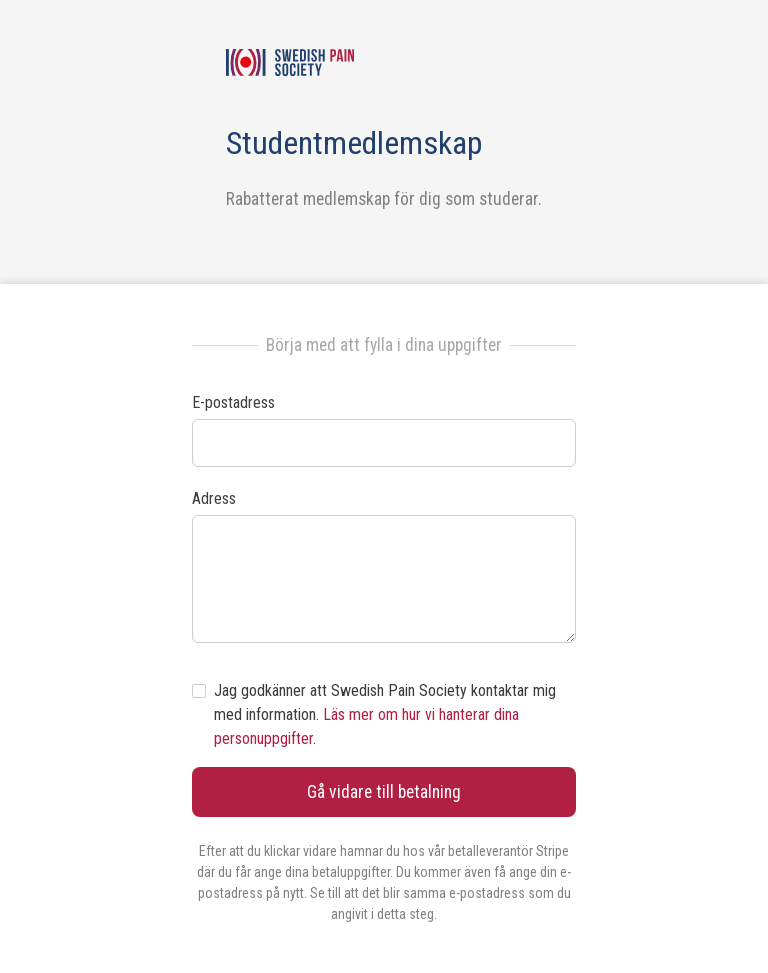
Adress (214, 498)
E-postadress (233, 402)
